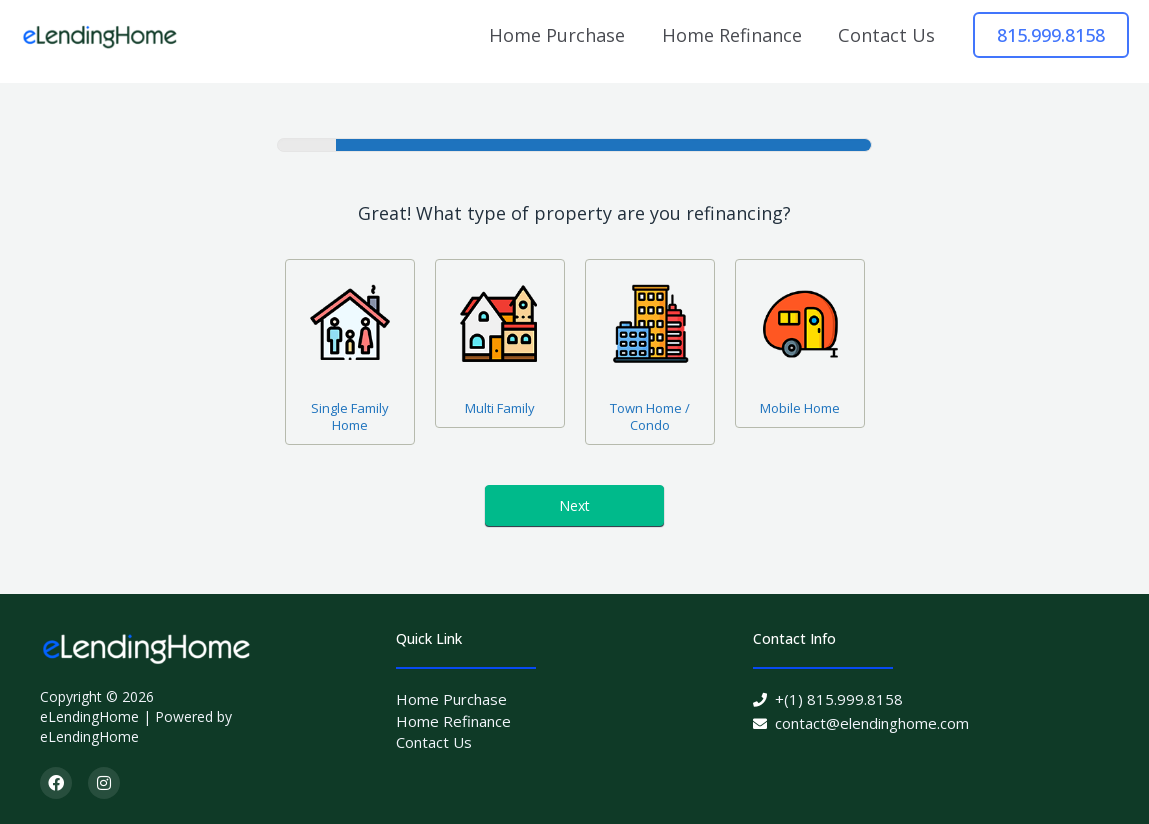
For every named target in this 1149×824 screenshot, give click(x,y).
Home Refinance (732, 35)
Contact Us (886, 35)
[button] (1051, 35)
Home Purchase (557, 35)
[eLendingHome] (100, 34)
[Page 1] (307, 145)
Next (574, 505)
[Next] (366, 145)
